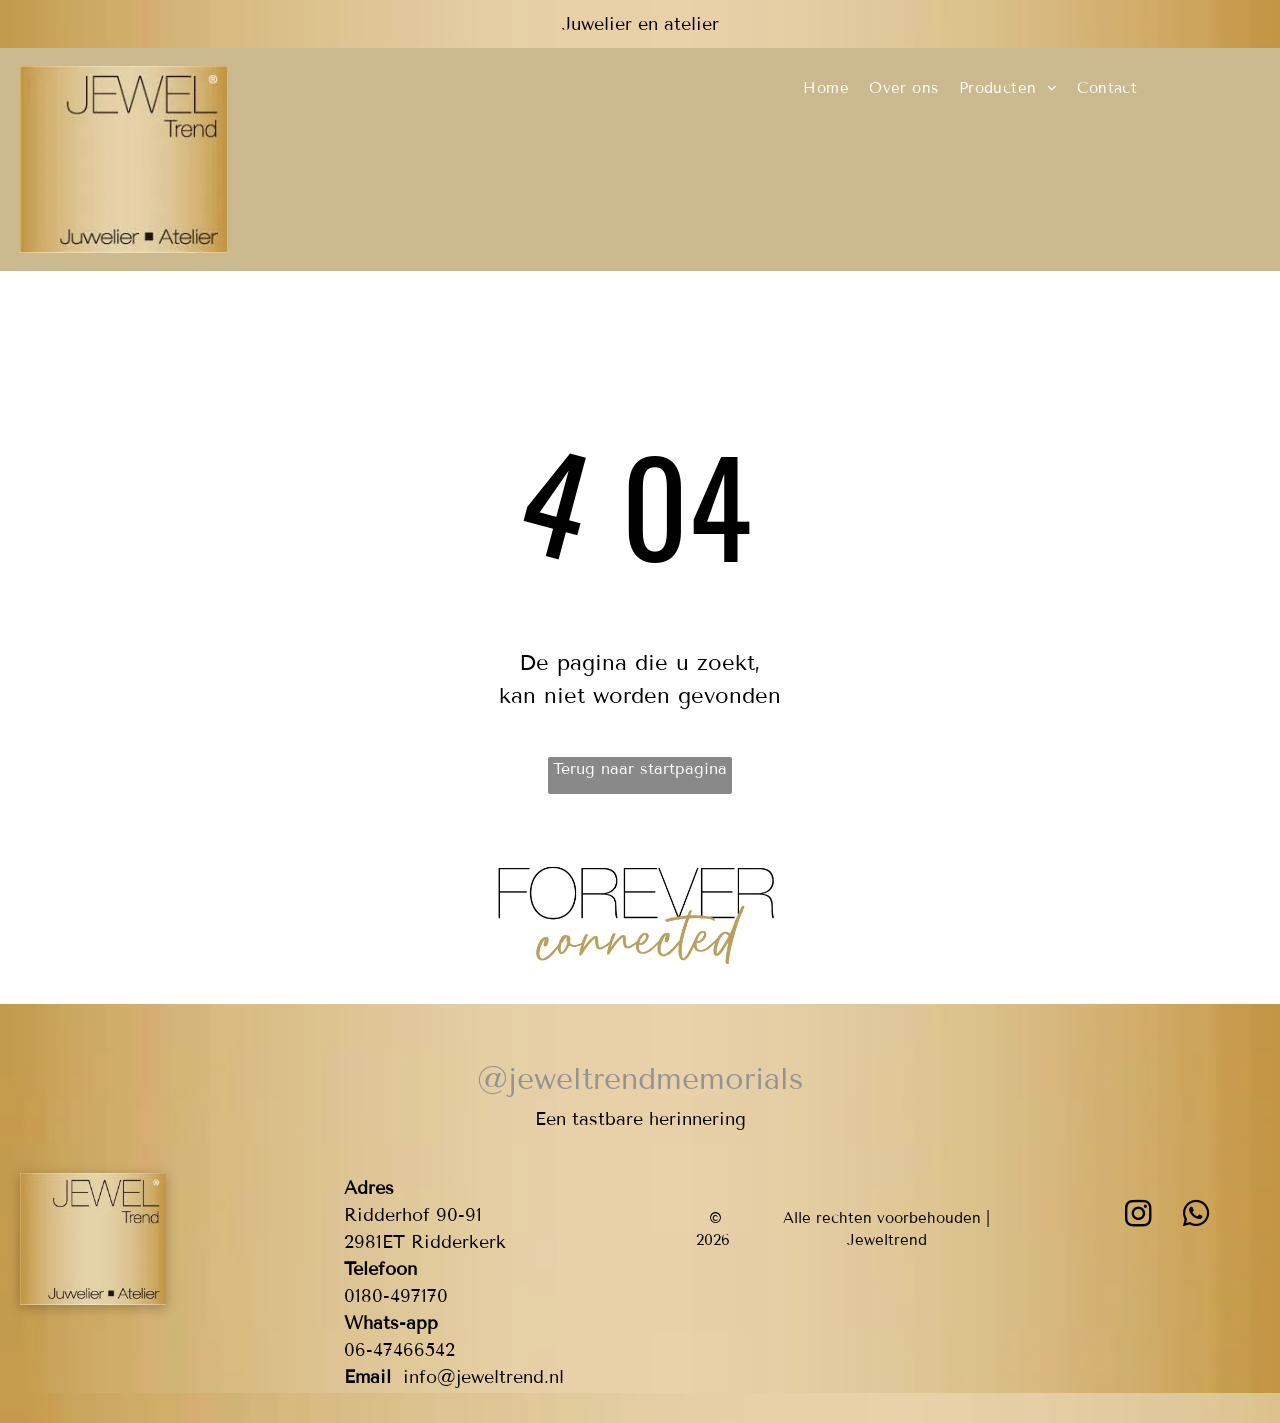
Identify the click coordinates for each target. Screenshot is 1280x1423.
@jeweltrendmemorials (640, 1079)
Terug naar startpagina (640, 768)
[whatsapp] (1196, 1216)
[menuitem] (826, 88)
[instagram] (1138, 1216)
